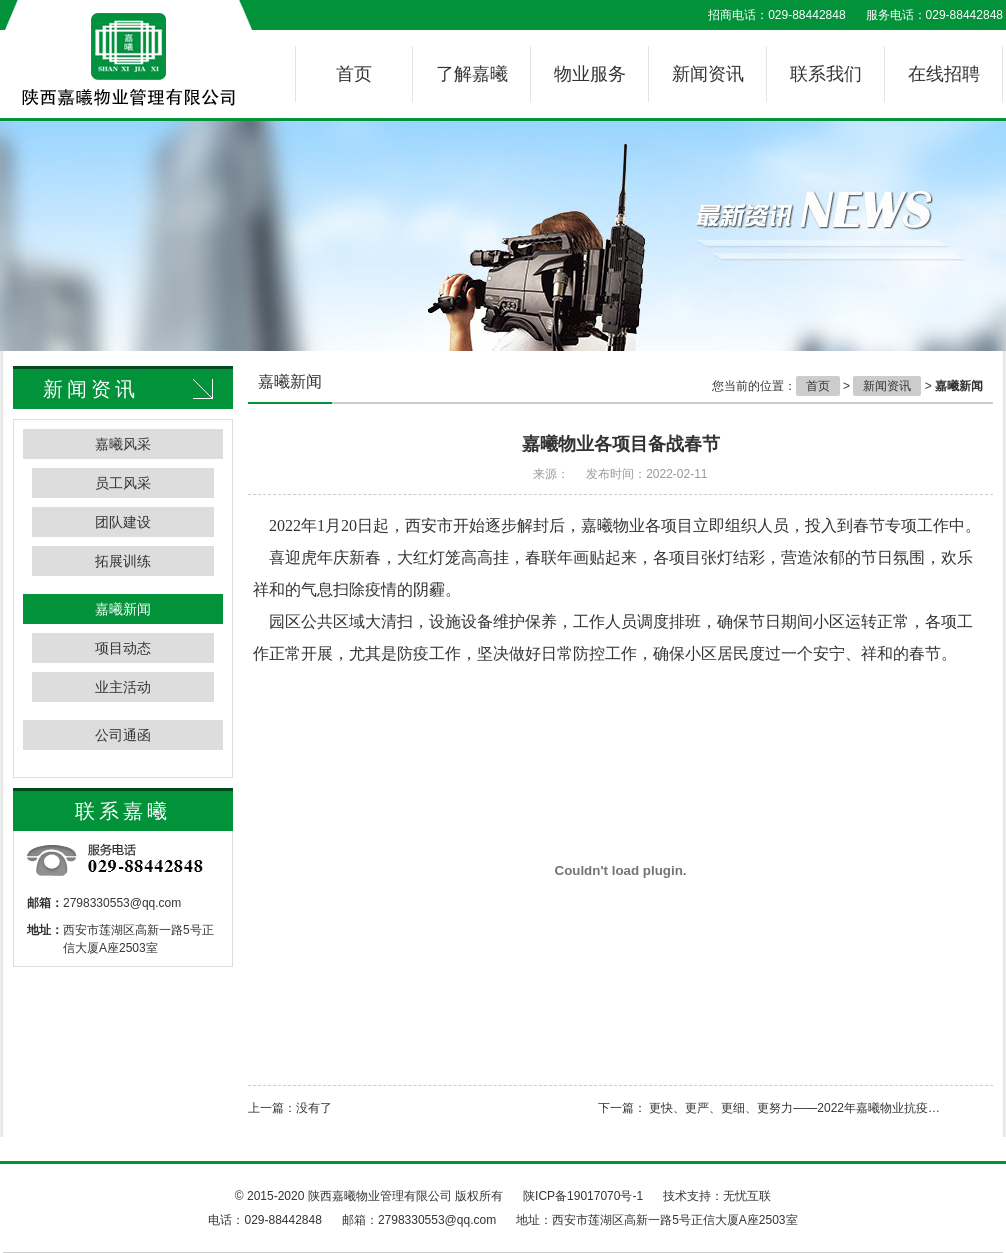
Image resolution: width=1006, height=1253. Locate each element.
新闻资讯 (708, 74)
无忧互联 (747, 1196)
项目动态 (123, 648)
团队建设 (123, 522)
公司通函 (123, 735)
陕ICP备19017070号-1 (583, 1196)
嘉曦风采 (123, 444)
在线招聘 (944, 74)
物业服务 (590, 74)
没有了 (314, 1108)
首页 (354, 74)
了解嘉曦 (472, 74)
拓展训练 (123, 561)
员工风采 (123, 483)
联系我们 (826, 74)
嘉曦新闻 (123, 609)
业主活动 (123, 687)
